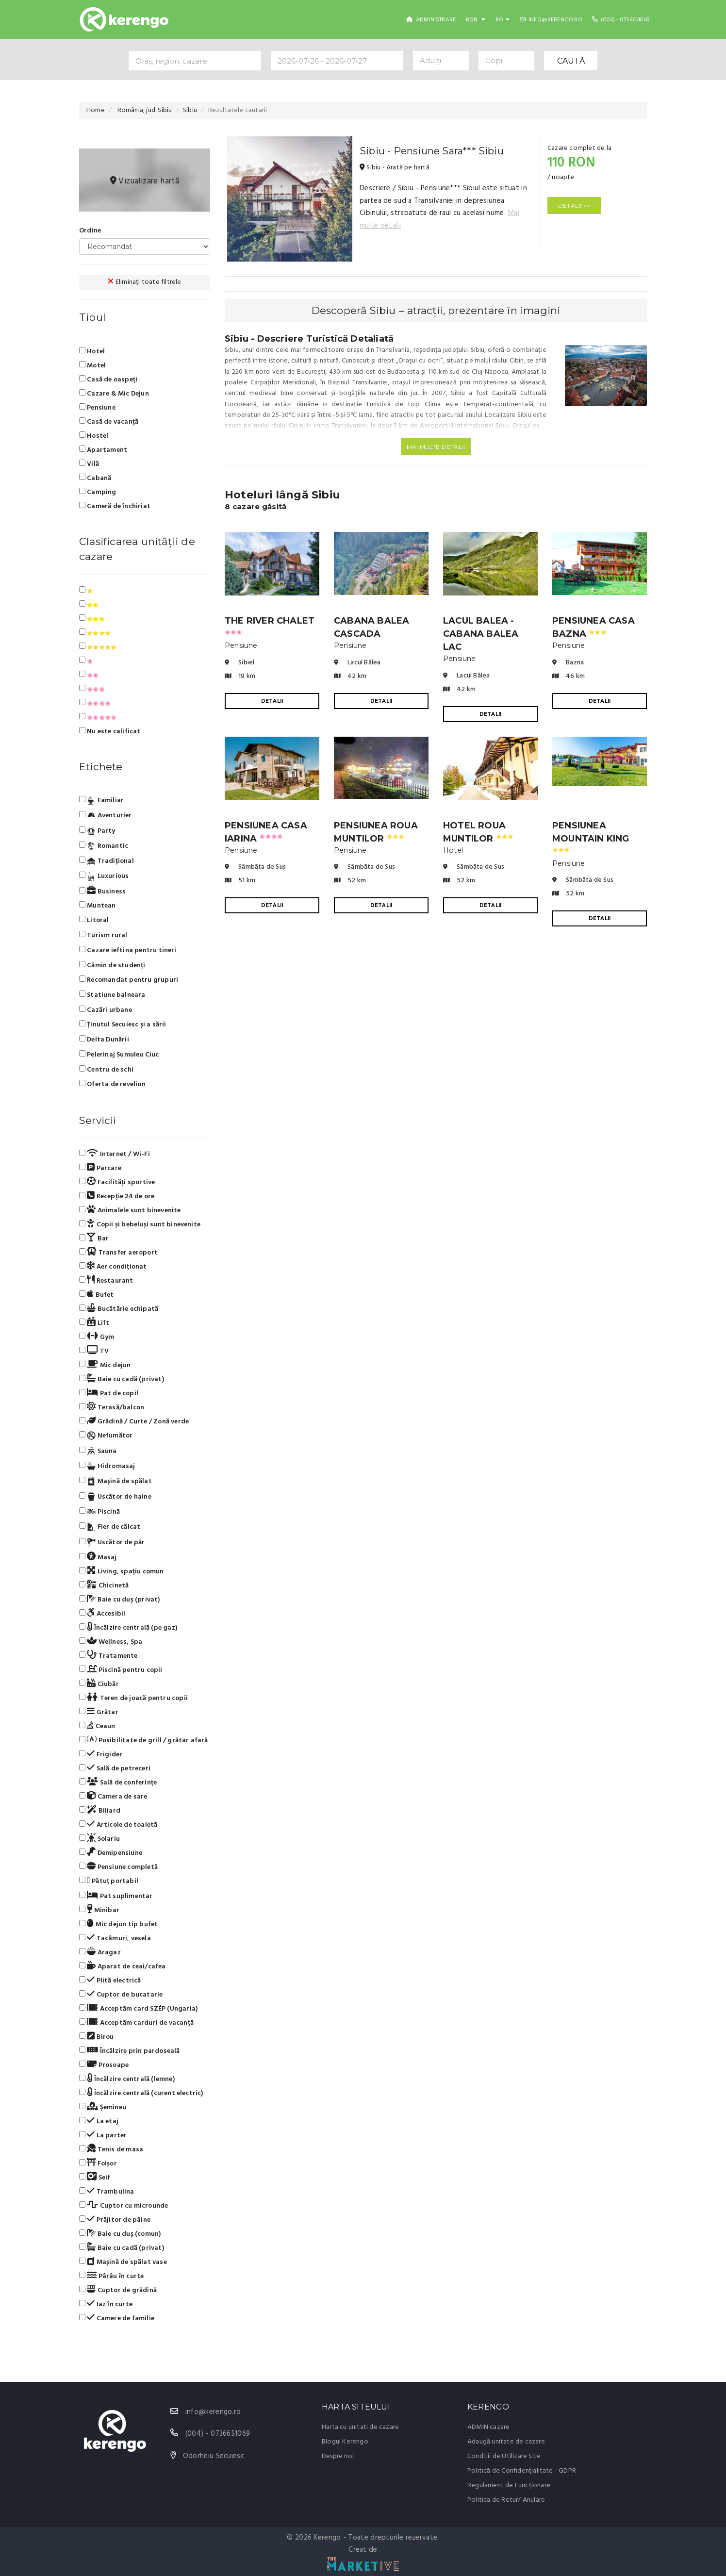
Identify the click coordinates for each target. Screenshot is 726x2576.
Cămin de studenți (112, 965)
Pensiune (97, 407)
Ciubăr (99, 1684)
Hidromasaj (107, 1466)
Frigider (100, 1754)
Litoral (94, 920)
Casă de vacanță (108, 421)
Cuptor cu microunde (123, 2205)
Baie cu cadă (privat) (121, 1379)
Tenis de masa (111, 2149)
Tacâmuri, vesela (115, 1938)
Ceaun (97, 1726)
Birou (96, 2036)
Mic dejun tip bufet (118, 1924)
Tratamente (108, 1656)
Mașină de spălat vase (123, 2262)
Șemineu (102, 2107)
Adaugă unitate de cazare (506, 2441)
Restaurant (106, 1280)
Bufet (96, 1294)
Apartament (103, 450)
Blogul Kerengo (345, 2441)
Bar (94, 1238)
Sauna (98, 1451)
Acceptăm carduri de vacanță (136, 2022)
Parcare (100, 1168)
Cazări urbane (105, 1010)
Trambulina (106, 2191)
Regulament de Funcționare (508, 2485)
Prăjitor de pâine (114, 2219)
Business (102, 891)
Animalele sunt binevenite (130, 1210)
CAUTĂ (571, 61)
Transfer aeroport (118, 1252)
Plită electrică (110, 1980)
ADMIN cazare (488, 2427)
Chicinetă (104, 1585)
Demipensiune (110, 1853)
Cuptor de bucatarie (121, 1994)
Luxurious (104, 876)
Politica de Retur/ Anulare (506, 2500)
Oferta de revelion (112, 1084)
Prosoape (104, 2065)
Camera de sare (113, 1796)
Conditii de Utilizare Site (504, 2456)
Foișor (98, 2163)
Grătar (98, 1712)
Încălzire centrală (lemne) (127, 2079)
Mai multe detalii (436, 446)
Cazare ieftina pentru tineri (128, 950)
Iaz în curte (105, 2304)
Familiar (101, 800)
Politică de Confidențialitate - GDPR (521, 2471)
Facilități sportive (117, 1182)
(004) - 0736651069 (620, 20)
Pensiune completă (118, 1867)
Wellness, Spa (110, 1641)
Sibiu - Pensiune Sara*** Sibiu (432, 151)
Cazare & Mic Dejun (114, 393)
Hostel (93, 435)
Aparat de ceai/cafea (122, 1966)
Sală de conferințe (118, 1782)
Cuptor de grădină (118, 2290)
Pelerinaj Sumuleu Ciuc (119, 1054)
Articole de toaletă (118, 1824)
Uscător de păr (112, 1542)
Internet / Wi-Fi (114, 1154)
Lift (94, 1323)
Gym (96, 1337)
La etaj (98, 2121)
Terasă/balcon (111, 1407)
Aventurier (105, 815)
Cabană (95, 478)
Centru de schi (106, 1069)
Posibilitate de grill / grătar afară (143, 1740)
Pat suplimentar (116, 1896)
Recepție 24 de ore (116, 1196)
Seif (94, 2177)
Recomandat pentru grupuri (128, 980)
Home (95, 110)
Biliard (99, 1810)
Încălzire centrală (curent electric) (141, 2093)
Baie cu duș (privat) (119, 1599)
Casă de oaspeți (108, 379)
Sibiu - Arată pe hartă (394, 167)
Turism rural (103, 935)
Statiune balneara (112, 995)
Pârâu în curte (111, 2276)
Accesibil (102, 1613)
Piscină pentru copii (121, 1670)
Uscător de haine (115, 1496)
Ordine (90, 230)
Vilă (89, 464)
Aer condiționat (113, 1266)
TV (94, 1351)
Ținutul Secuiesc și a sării (122, 1024)
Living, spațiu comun (121, 1571)
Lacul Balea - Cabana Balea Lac (480, 633)
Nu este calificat (110, 731)
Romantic (103, 846)
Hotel (92, 351)
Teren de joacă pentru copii (133, 1698)
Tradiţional (106, 861)
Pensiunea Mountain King (590, 836)
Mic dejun (105, 1365)
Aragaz (100, 1952)
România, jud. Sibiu (144, 110)
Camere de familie (116, 2318)
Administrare (431, 20)
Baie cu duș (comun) (120, 2234)
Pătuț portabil (108, 1881)
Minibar (99, 1910)
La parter (103, 2135)
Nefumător (105, 1436)
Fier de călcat (109, 1527)
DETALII (272, 701)
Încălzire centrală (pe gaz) (128, 1627)
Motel (92, 365)
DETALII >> (574, 205)
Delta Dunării (104, 1039)
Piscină (99, 1512)
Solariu (99, 1838)
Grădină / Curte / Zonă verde (134, 1421)
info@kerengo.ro (551, 20)
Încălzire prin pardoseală (129, 2051)
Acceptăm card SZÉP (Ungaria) (138, 2008)
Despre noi (338, 2456)
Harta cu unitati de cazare (360, 2427)
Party (97, 831)
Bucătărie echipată (118, 1309)
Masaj (98, 1557)
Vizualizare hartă (145, 181)
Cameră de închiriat (114, 506)
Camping (97, 492)
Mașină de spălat (115, 1481)
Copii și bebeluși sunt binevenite (139, 1224)
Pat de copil (108, 1393)
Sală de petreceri (114, 1768)
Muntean (97, 905)
